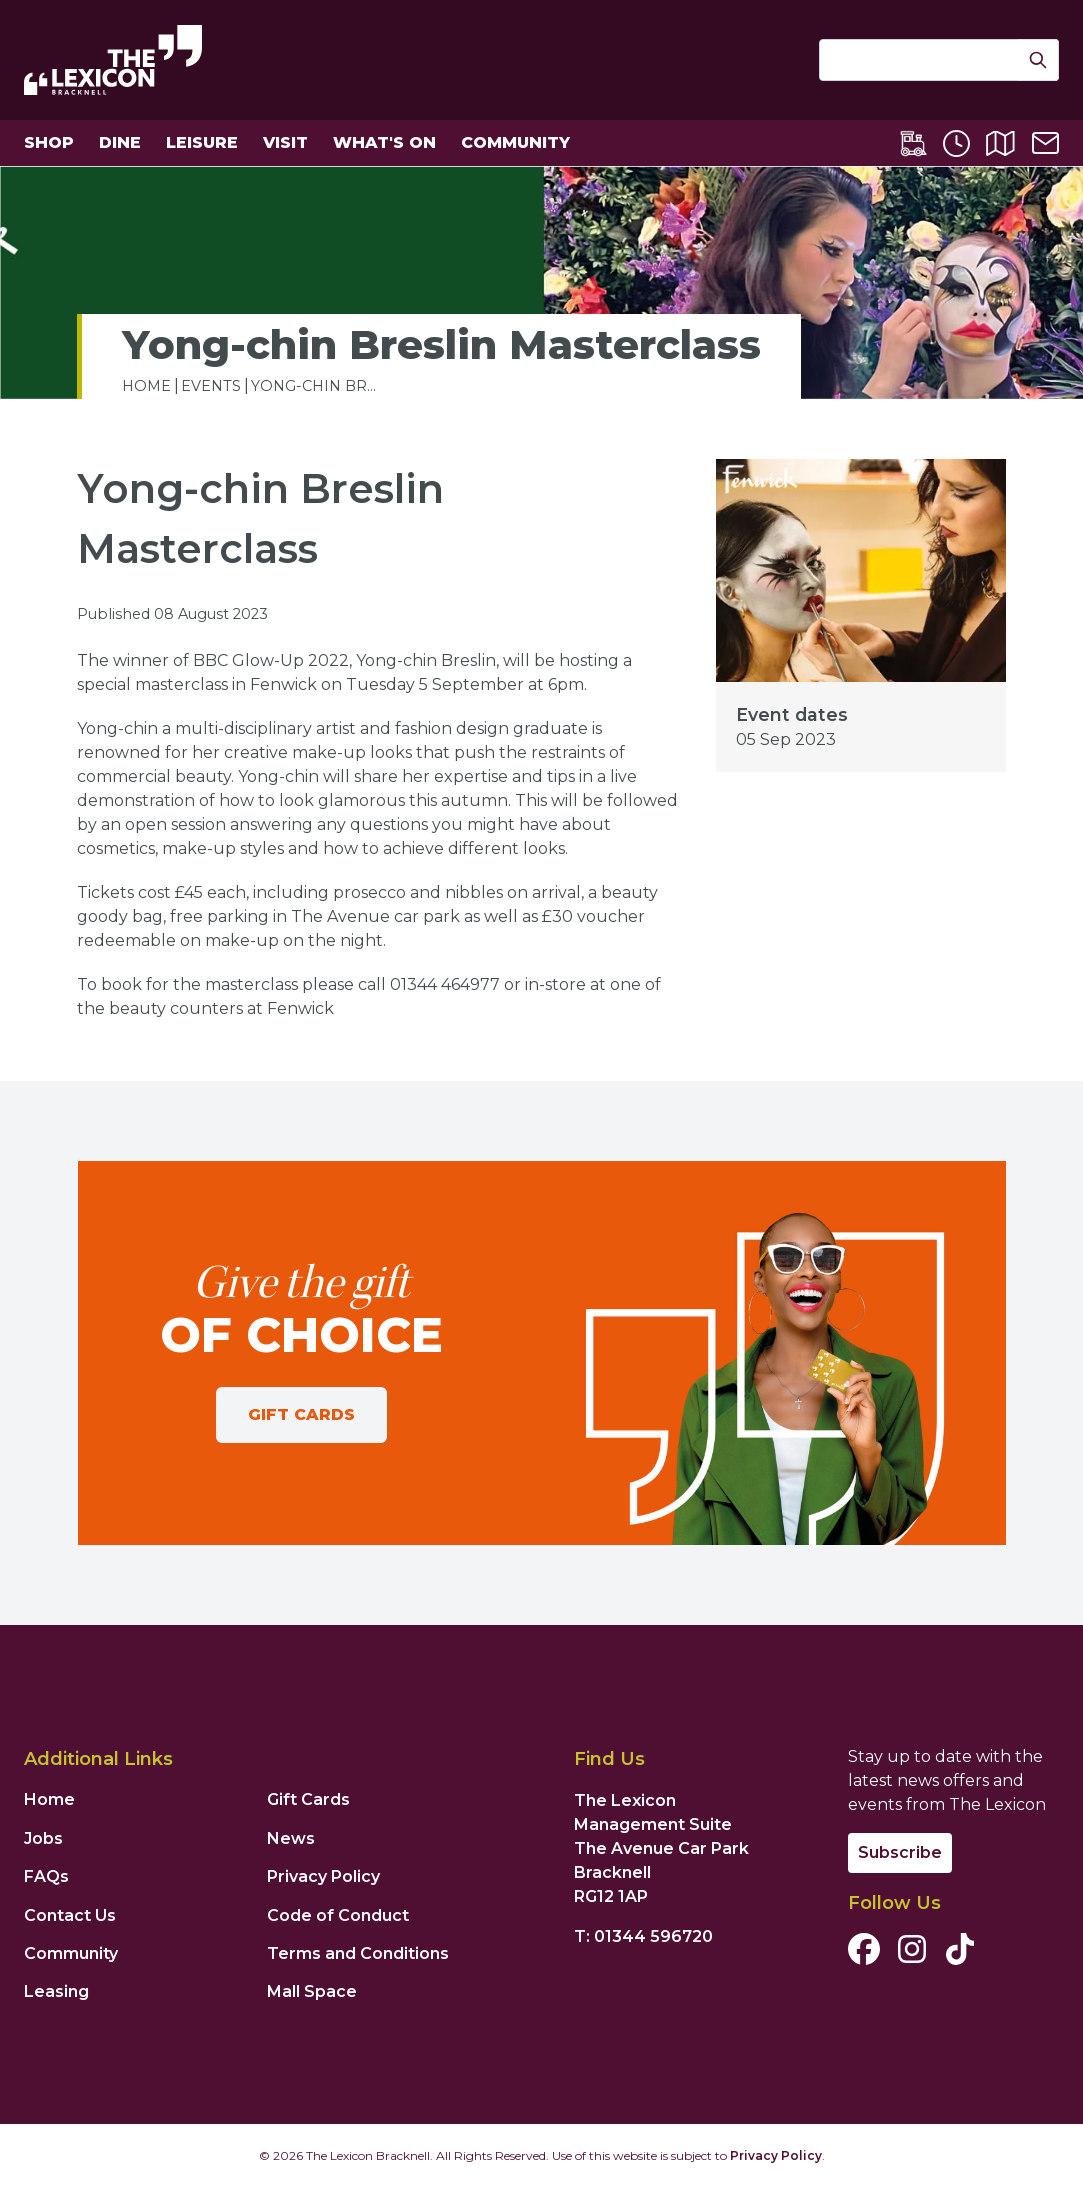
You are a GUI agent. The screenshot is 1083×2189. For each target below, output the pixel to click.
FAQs (46, 1876)
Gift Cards (301, 1414)
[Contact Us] (1045, 143)
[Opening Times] (956, 143)
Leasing (56, 1991)
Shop (49, 142)
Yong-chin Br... (313, 386)
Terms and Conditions (358, 1953)
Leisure (202, 142)
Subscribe (900, 1852)
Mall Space (312, 1991)
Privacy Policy (323, 1876)
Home (49, 1799)
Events (211, 386)
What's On (384, 142)
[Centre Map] (1001, 143)
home (146, 386)
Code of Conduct (338, 1915)
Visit (285, 142)
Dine (120, 142)
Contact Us (70, 1915)
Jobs (43, 1838)
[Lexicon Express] (913, 143)
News (291, 1838)
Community (515, 142)
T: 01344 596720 (643, 1936)
